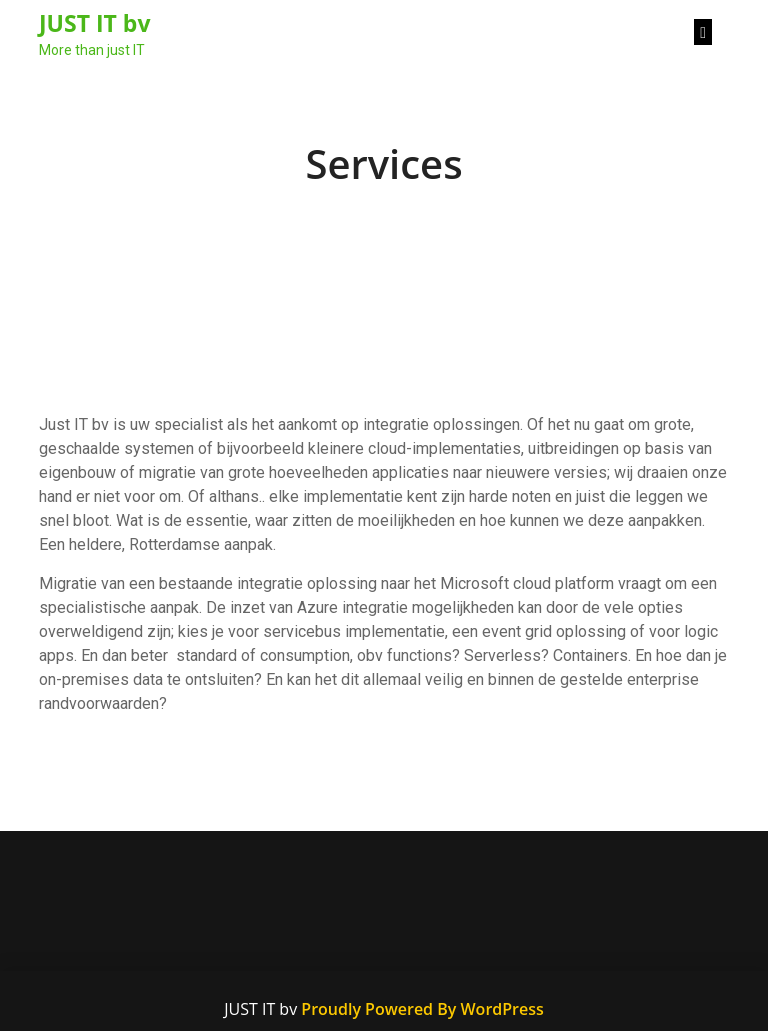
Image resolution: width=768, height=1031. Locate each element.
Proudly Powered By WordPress (422, 1009)
